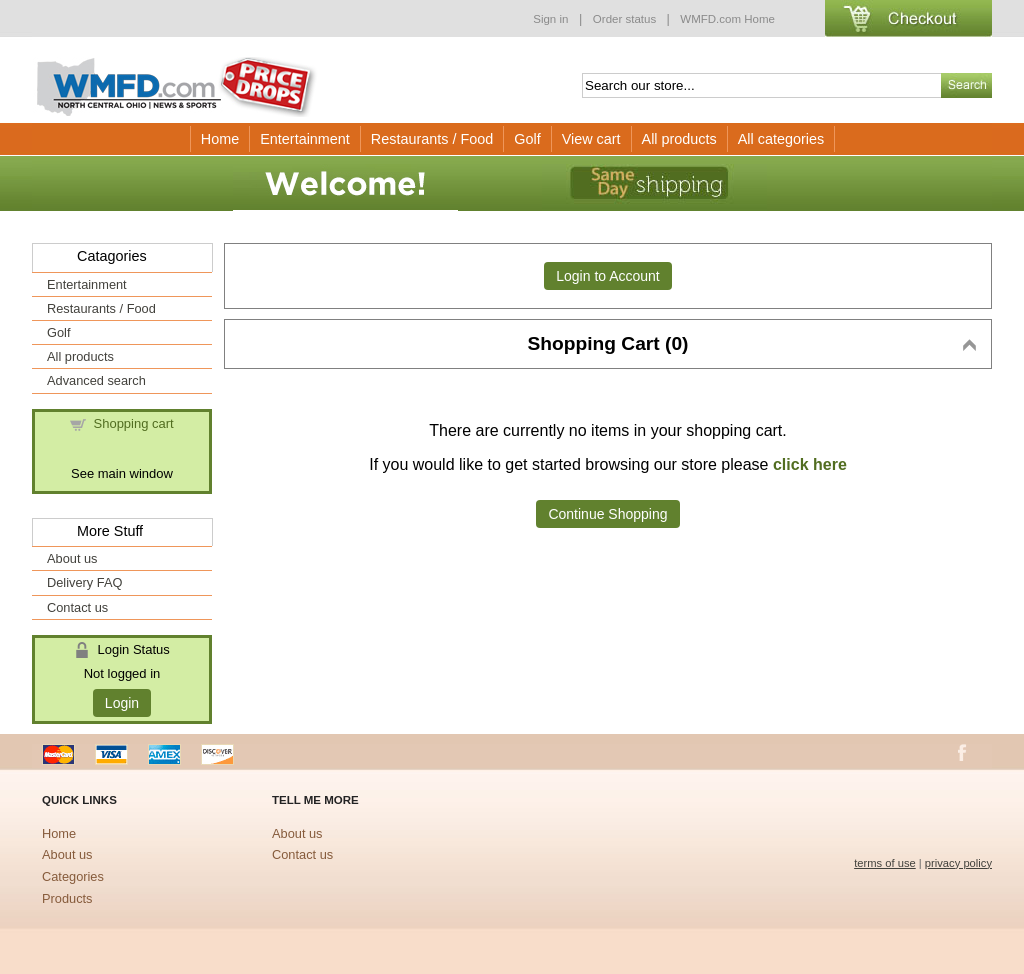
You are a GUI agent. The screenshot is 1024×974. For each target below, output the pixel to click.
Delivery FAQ (84, 582)
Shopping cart (134, 423)
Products (67, 898)
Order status (626, 19)
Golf (527, 139)
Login (122, 703)
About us (72, 558)
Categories (73, 876)
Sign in (550, 19)
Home (220, 139)
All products (679, 139)
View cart (591, 139)
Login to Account (608, 276)
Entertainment (305, 139)
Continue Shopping (607, 514)
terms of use (885, 863)
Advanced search (96, 380)
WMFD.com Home (727, 19)
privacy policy (958, 863)
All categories (781, 139)
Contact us (77, 607)
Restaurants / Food (432, 139)
